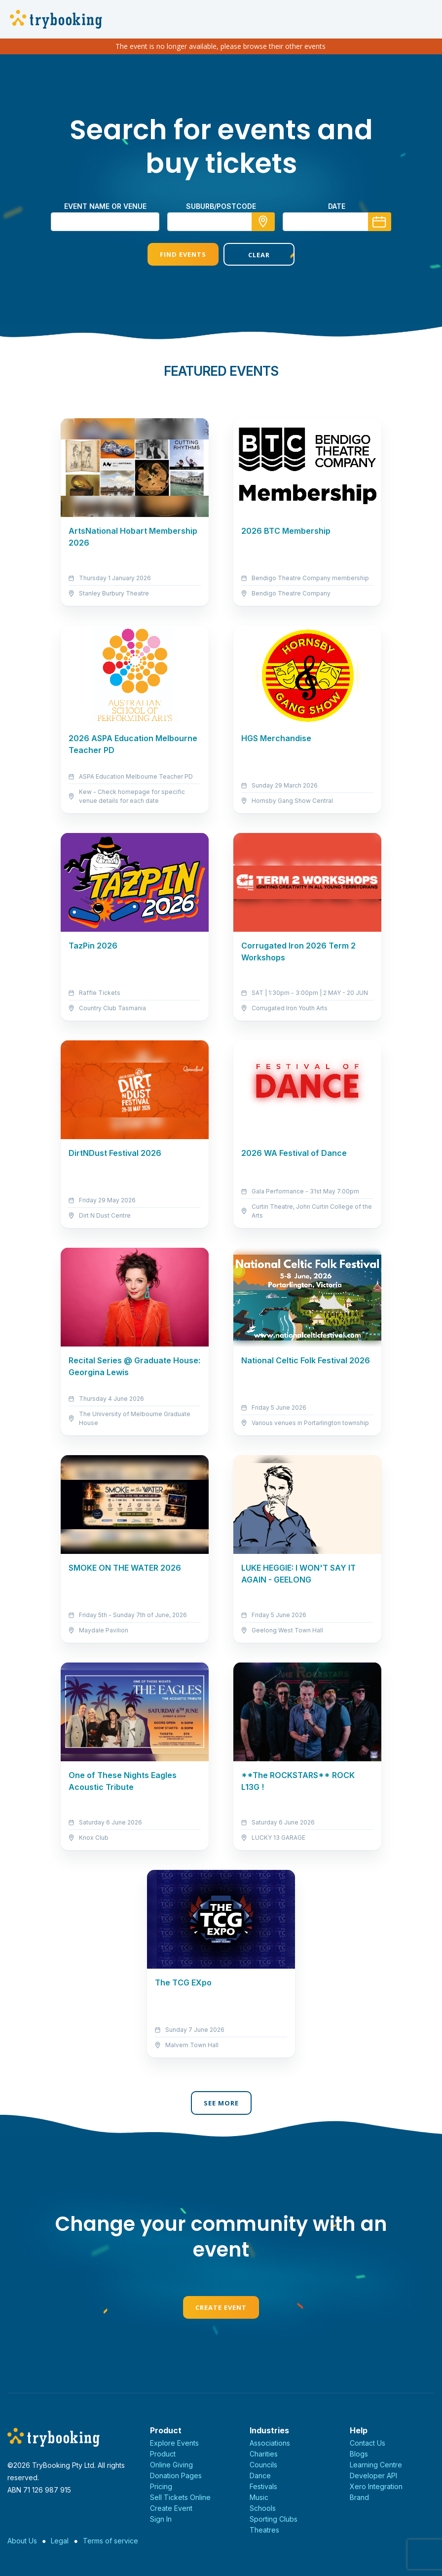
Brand (359, 2497)
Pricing (161, 2486)
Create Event (221, 2307)
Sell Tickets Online (180, 2497)
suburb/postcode (221, 206)
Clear (259, 254)
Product (163, 2454)
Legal (60, 2540)
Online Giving (171, 2464)
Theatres (264, 2530)
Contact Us (367, 2443)
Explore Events (174, 2443)
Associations (270, 2443)
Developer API (373, 2475)
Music (259, 2497)
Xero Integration (376, 2486)
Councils (263, 2464)
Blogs (359, 2454)
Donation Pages (176, 2475)
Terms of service (110, 2540)
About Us (22, 2540)
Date (336, 206)
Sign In (161, 2519)
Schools (263, 2508)
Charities (264, 2454)
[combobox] (221, 221)
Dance (260, 2475)
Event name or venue (105, 206)
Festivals (263, 2486)
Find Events (183, 254)
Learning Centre (376, 2464)
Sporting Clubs (273, 2519)
